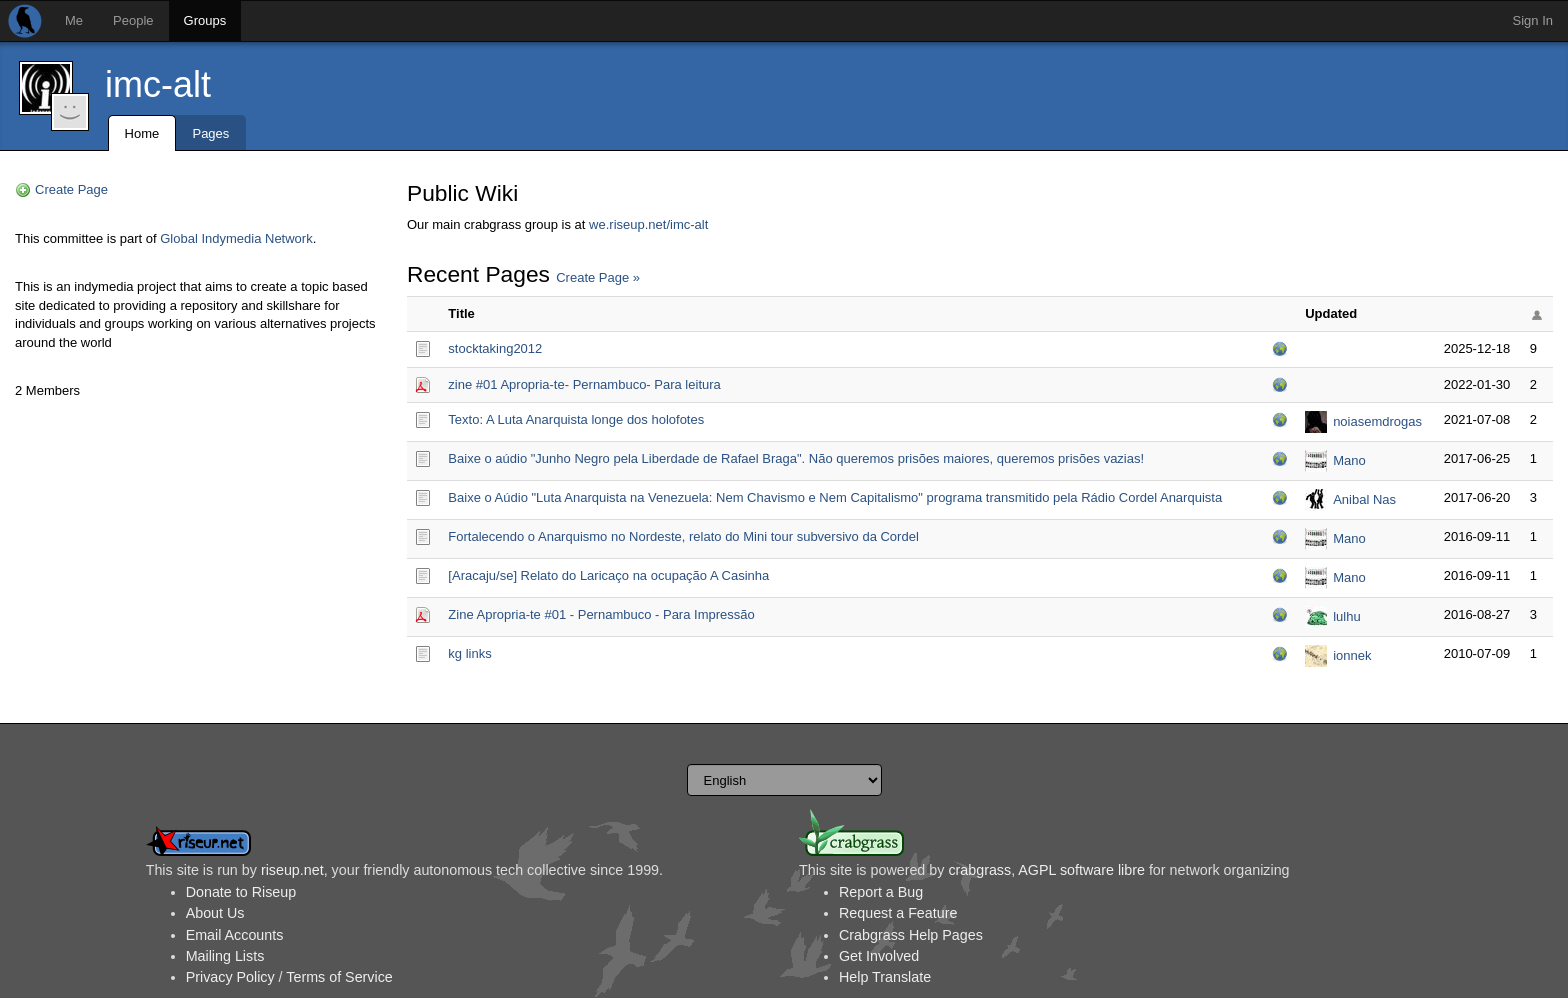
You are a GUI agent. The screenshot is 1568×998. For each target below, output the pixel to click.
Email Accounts (235, 935)
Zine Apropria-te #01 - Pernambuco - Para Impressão (601, 614)
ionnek (1352, 655)
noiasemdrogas (1377, 421)
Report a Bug (881, 892)
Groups (205, 20)
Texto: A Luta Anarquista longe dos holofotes (576, 419)
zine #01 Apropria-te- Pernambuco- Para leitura (584, 384)
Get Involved (879, 956)
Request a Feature (898, 913)
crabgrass (979, 870)
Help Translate (885, 977)
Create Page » (598, 277)
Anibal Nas (1364, 499)
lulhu (1346, 616)
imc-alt (158, 84)
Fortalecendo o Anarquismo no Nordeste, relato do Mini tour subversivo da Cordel (683, 536)
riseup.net (292, 870)
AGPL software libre (1081, 870)
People (133, 20)
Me (74, 20)
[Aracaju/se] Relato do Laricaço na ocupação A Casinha (608, 575)
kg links (469, 653)
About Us (215, 913)
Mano (1349, 460)
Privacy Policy (230, 977)
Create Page (71, 189)
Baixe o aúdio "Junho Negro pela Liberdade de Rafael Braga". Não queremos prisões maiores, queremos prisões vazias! (796, 458)
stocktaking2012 (495, 348)
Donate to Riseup (241, 892)
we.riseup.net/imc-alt (648, 224)
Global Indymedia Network (236, 238)
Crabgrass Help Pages (911, 935)
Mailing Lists (225, 956)
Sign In (1533, 20)
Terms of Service (339, 977)
